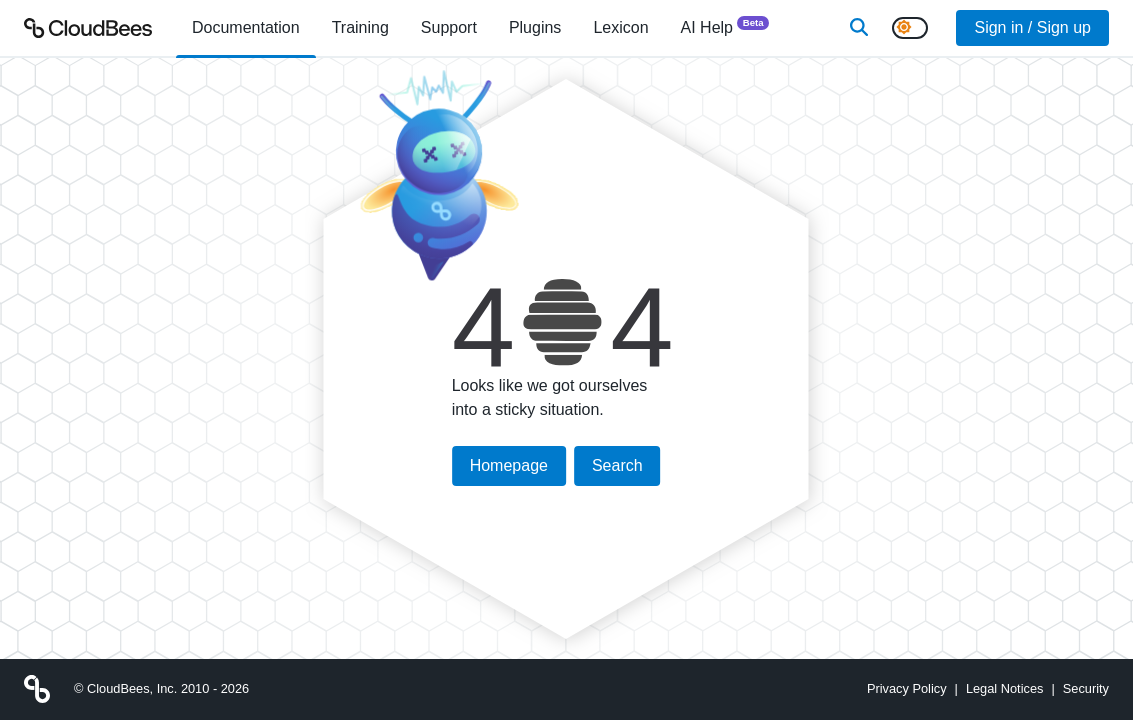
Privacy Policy (907, 688)
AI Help (725, 26)
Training (360, 27)
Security (1086, 688)
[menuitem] (246, 28)
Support (449, 27)
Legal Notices (1005, 688)
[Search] (859, 28)
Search (617, 465)
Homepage (509, 465)
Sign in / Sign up (1032, 27)
